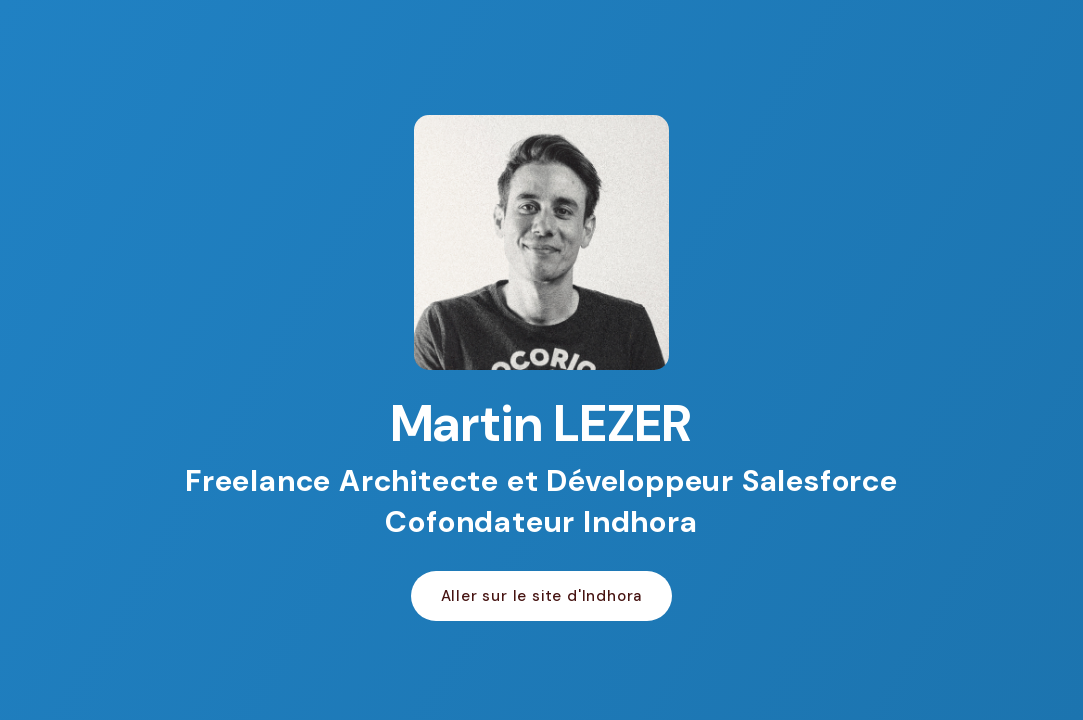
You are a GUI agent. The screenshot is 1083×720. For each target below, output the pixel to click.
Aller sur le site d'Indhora (542, 596)
